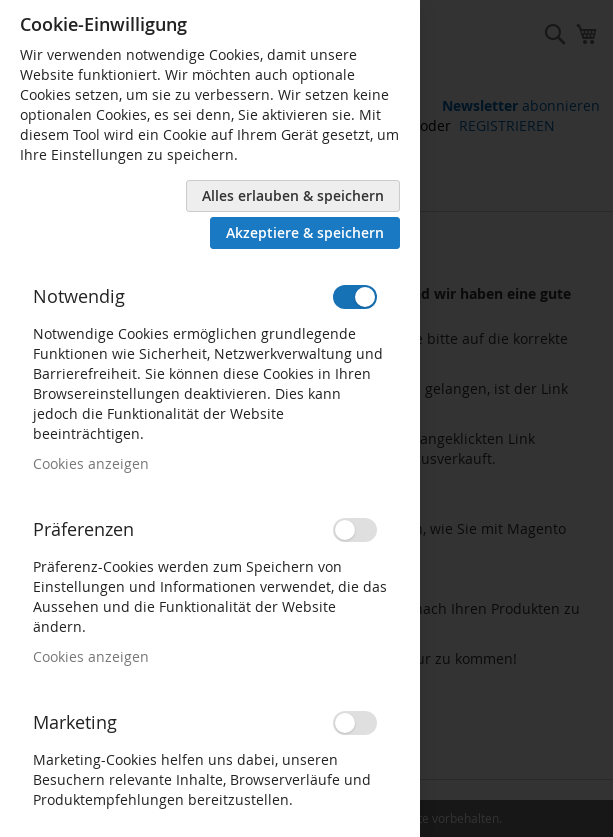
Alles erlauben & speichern (293, 195)
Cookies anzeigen (91, 463)
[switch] (355, 297)
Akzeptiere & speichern (305, 232)
